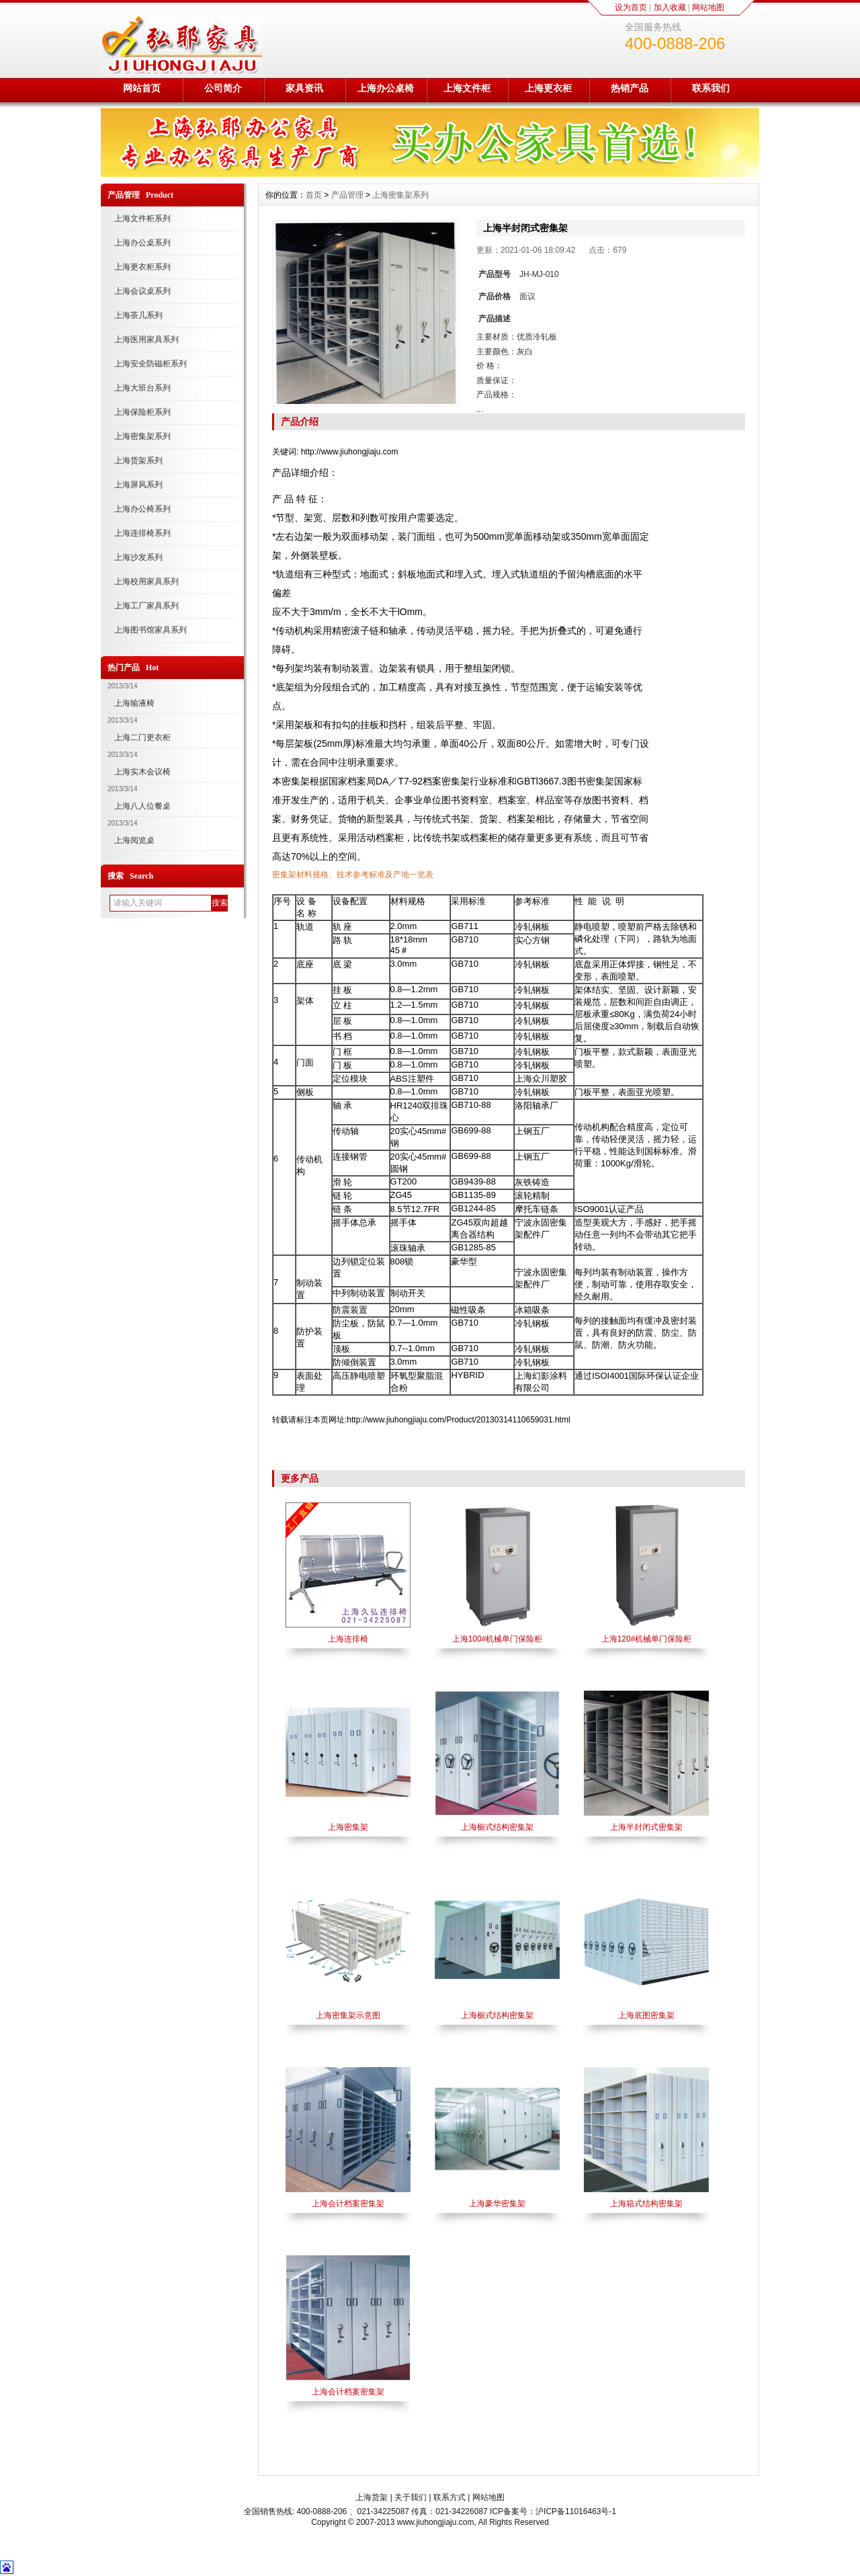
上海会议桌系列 (142, 291)
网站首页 (142, 88)
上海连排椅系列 (142, 533)
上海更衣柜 (548, 88)
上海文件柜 (466, 88)
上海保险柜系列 (142, 412)
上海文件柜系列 (142, 218)
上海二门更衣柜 (142, 737)
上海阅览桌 (134, 840)
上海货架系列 (138, 460)
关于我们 (410, 2497)
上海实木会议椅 (142, 771)
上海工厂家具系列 (146, 605)
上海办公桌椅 (385, 88)
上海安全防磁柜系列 (150, 363)
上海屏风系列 (138, 484)
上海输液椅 (134, 703)
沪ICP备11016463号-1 (575, 2511)
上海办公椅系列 (142, 509)
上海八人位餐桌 (142, 806)
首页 (314, 195)
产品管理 (347, 195)
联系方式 (449, 2497)
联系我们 (711, 88)
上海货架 (371, 2497)
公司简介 (223, 88)
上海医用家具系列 (146, 339)
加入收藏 (670, 7)
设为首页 (631, 7)
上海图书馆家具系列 (150, 630)
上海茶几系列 (138, 315)
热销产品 (629, 88)
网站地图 (708, 7)
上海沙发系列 (138, 557)
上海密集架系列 (142, 436)
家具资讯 (304, 88)
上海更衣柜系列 (142, 267)
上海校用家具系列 (146, 581)
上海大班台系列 (142, 388)
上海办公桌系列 (142, 242)
